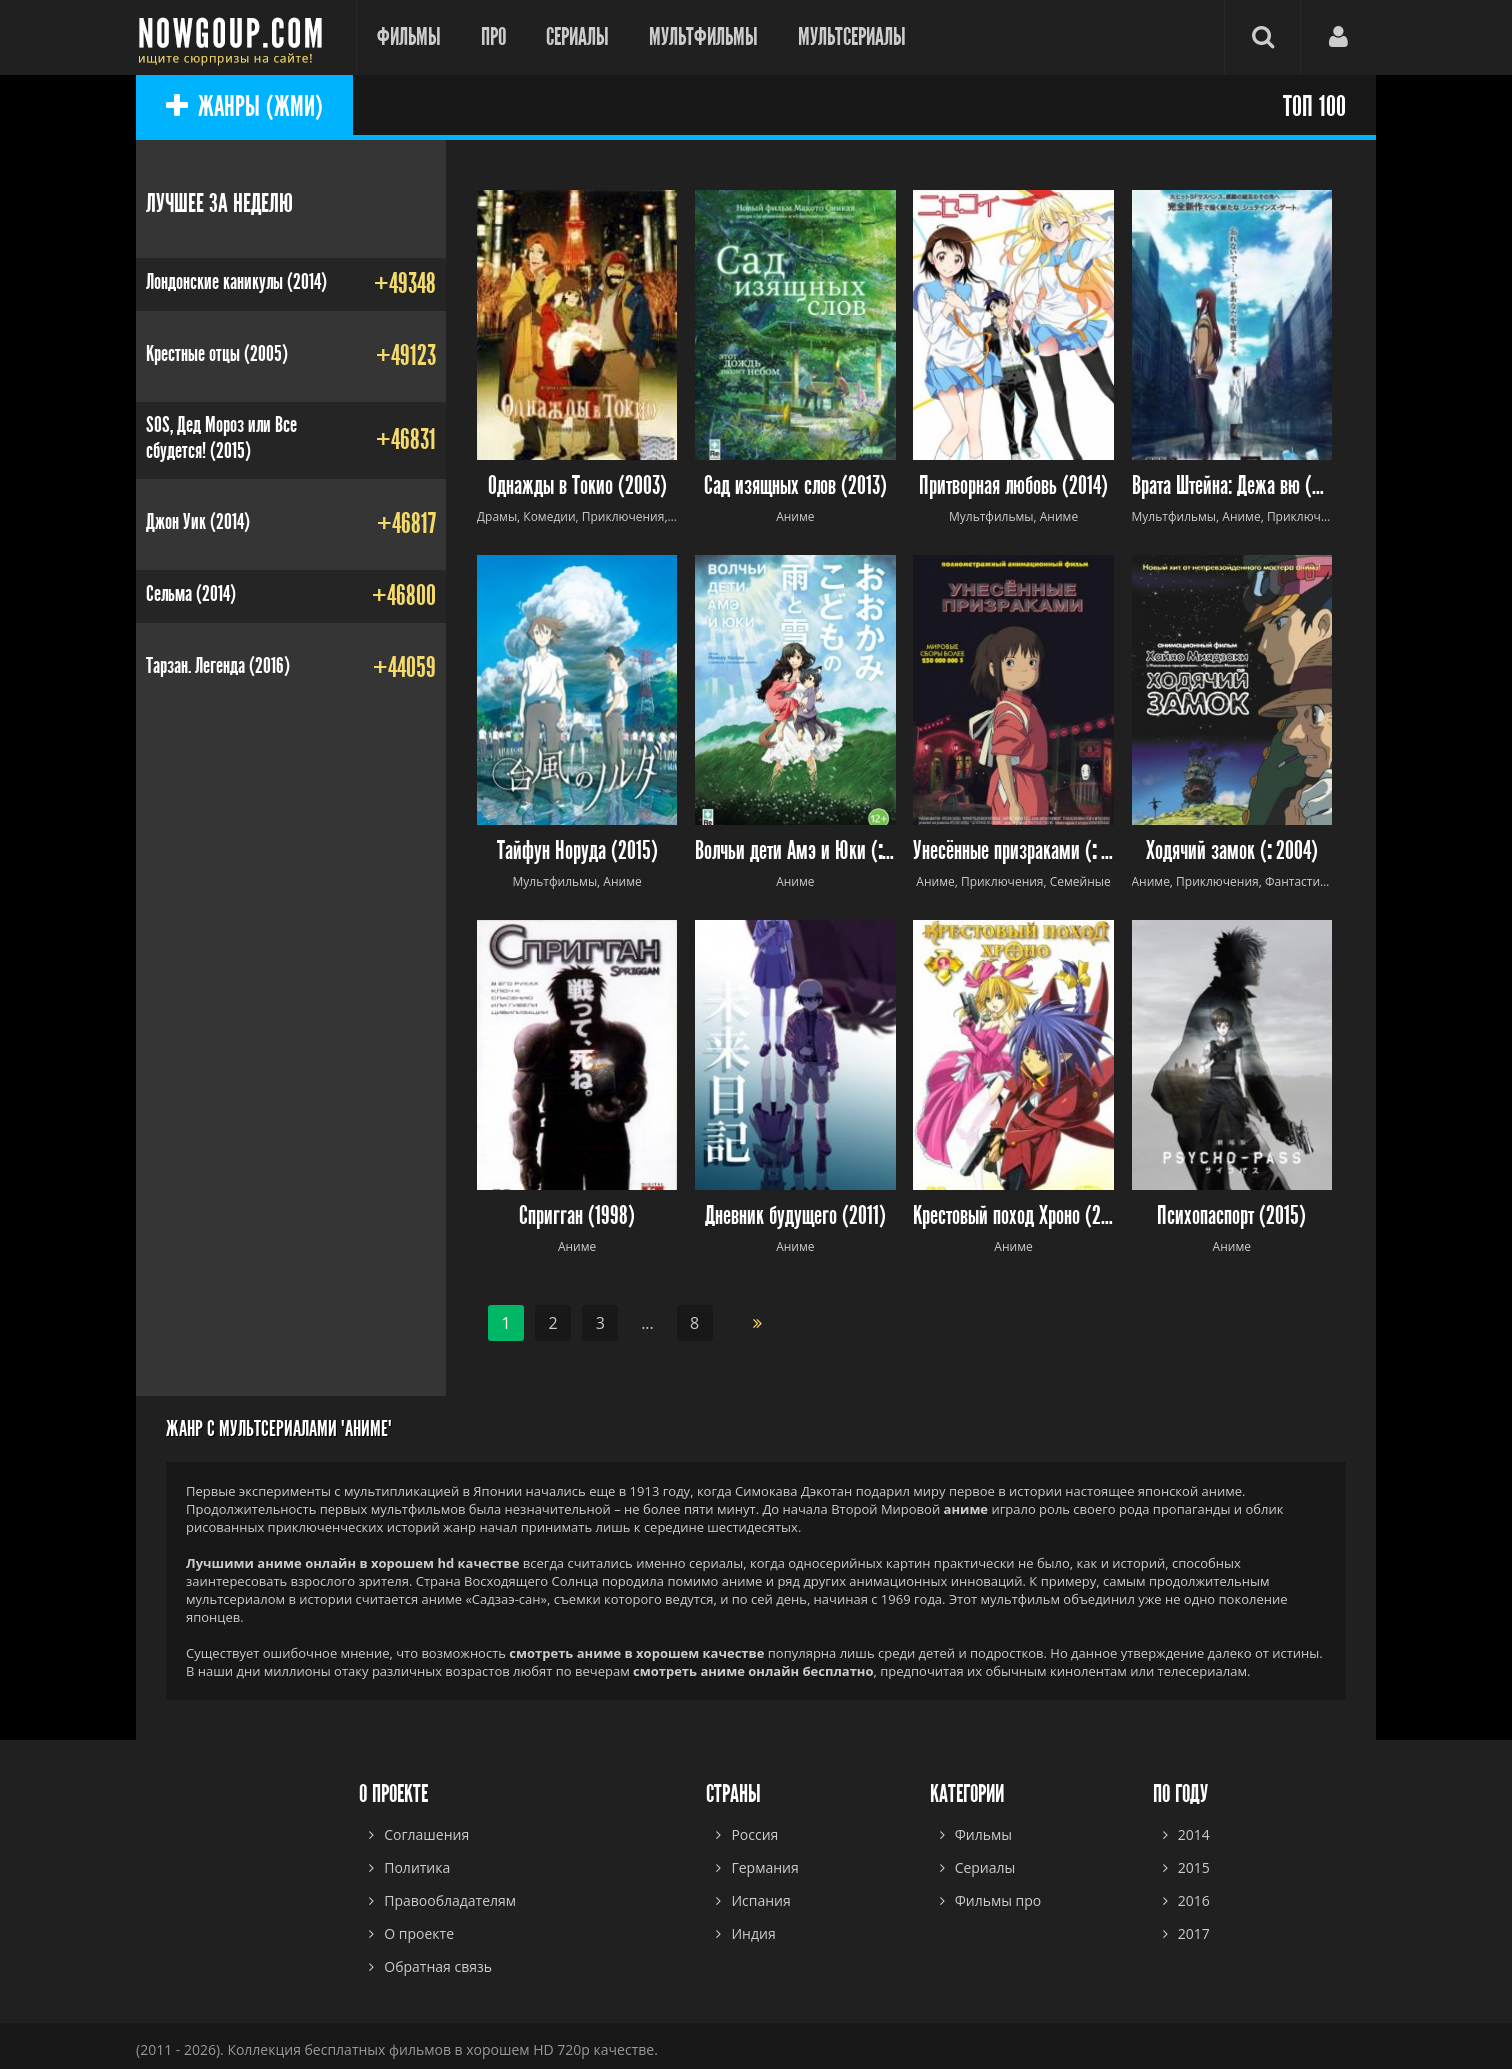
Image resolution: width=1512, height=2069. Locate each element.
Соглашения (426, 1834)
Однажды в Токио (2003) (577, 486)
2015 (1194, 1867)
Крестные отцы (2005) (217, 354)
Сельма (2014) (191, 594)
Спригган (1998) (577, 1216)
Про (493, 37)
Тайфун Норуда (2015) (577, 851)
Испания (760, 1900)
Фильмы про (998, 1900)
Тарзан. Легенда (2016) (218, 666)
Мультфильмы (703, 37)
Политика (417, 1867)
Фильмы (409, 37)
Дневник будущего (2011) (795, 1216)
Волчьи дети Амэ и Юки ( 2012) (795, 851)
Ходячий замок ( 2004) (1232, 851)
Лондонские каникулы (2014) (236, 282)
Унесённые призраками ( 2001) (1013, 851)
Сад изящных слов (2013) (795, 486)
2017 (1194, 1933)
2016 (1194, 1900)
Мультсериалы (852, 37)
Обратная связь (438, 1966)
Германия (764, 1867)
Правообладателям (450, 1900)
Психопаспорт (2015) (1231, 1216)
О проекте (419, 1933)
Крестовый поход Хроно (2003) (1013, 1216)
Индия (753, 1933)
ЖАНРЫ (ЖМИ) (244, 107)
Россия (754, 1834)
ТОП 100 (1314, 107)
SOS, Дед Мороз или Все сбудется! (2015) (221, 438)
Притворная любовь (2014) (1013, 486)
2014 (1194, 1834)
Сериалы (577, 37)
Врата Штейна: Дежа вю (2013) (1232, 486)
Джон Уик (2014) (198, 522)
